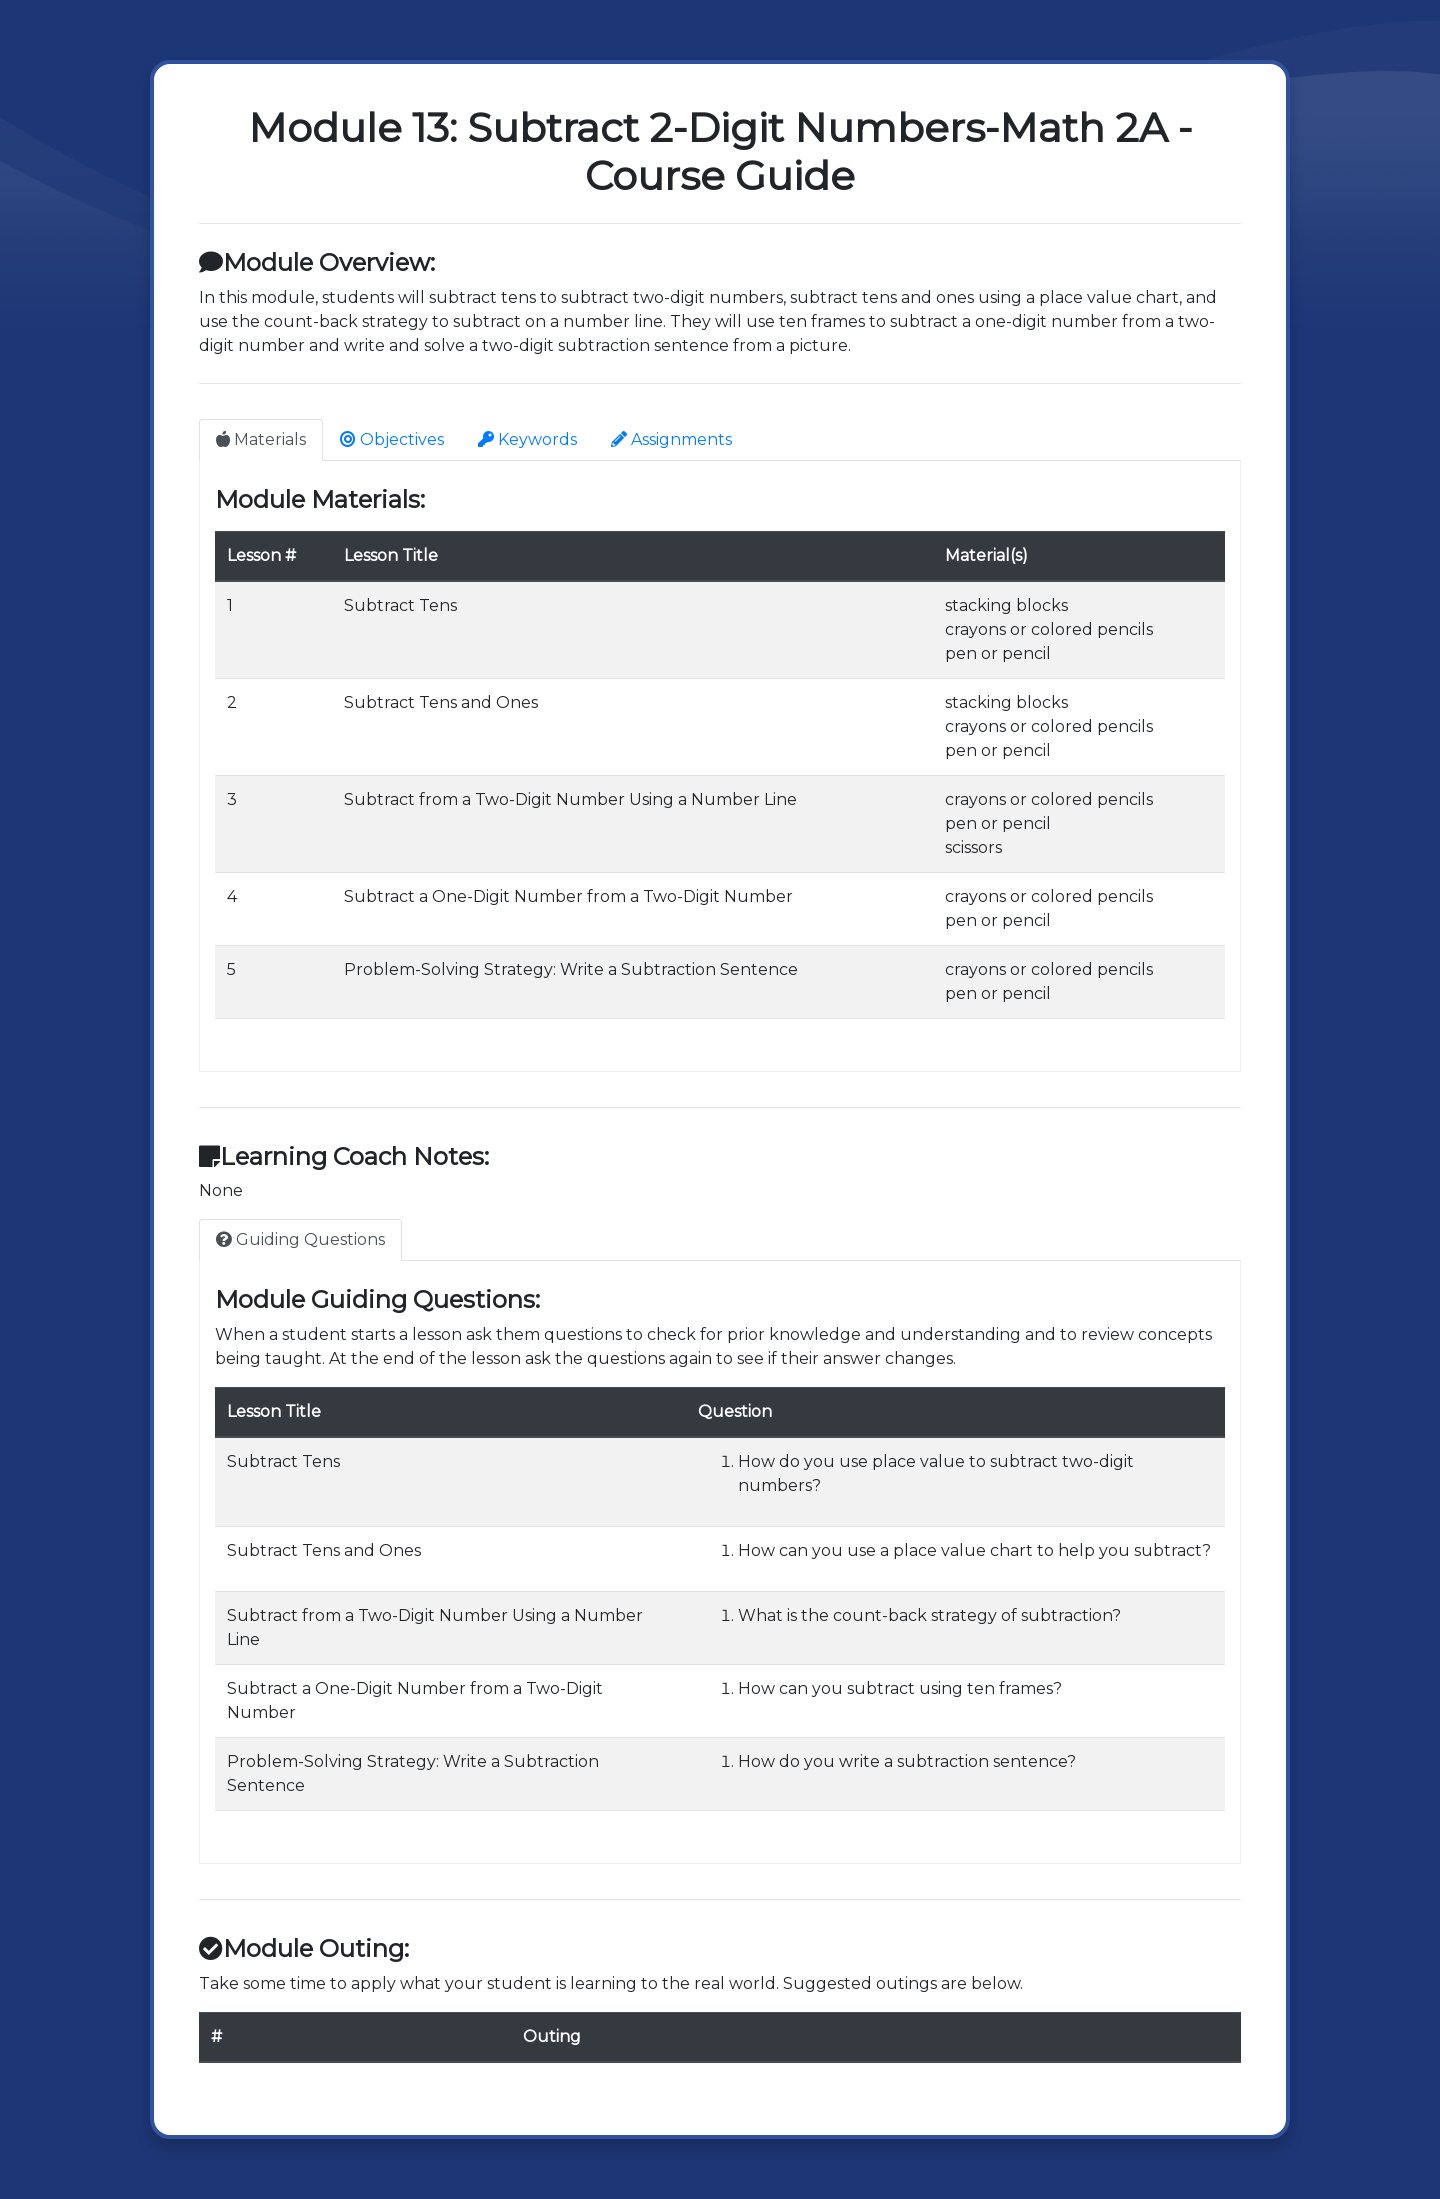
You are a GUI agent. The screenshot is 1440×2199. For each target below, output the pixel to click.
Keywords (527, 439)
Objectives (392, 439)
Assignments (671, 439)
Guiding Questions (300, 1239)
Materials (261, 439)
